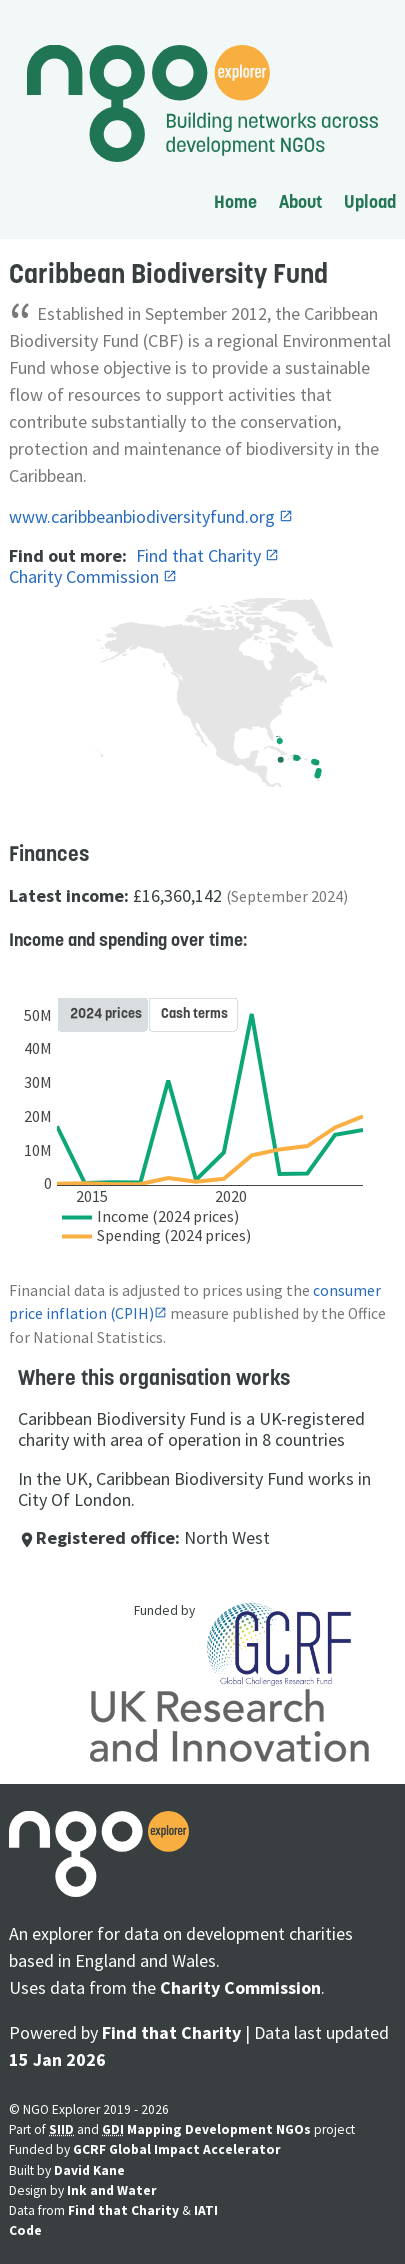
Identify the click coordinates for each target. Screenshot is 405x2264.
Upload (370, 201)
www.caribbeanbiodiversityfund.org (144, 516)
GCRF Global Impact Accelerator (177, 2149)
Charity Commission (86, 576)
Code (25, 2230)
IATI (206, 2210)
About (300, 201)
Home (235, 201)
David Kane (89, 2170)
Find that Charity (200, 555)
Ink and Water (112, 2190)
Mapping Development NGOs (219, 2129)
